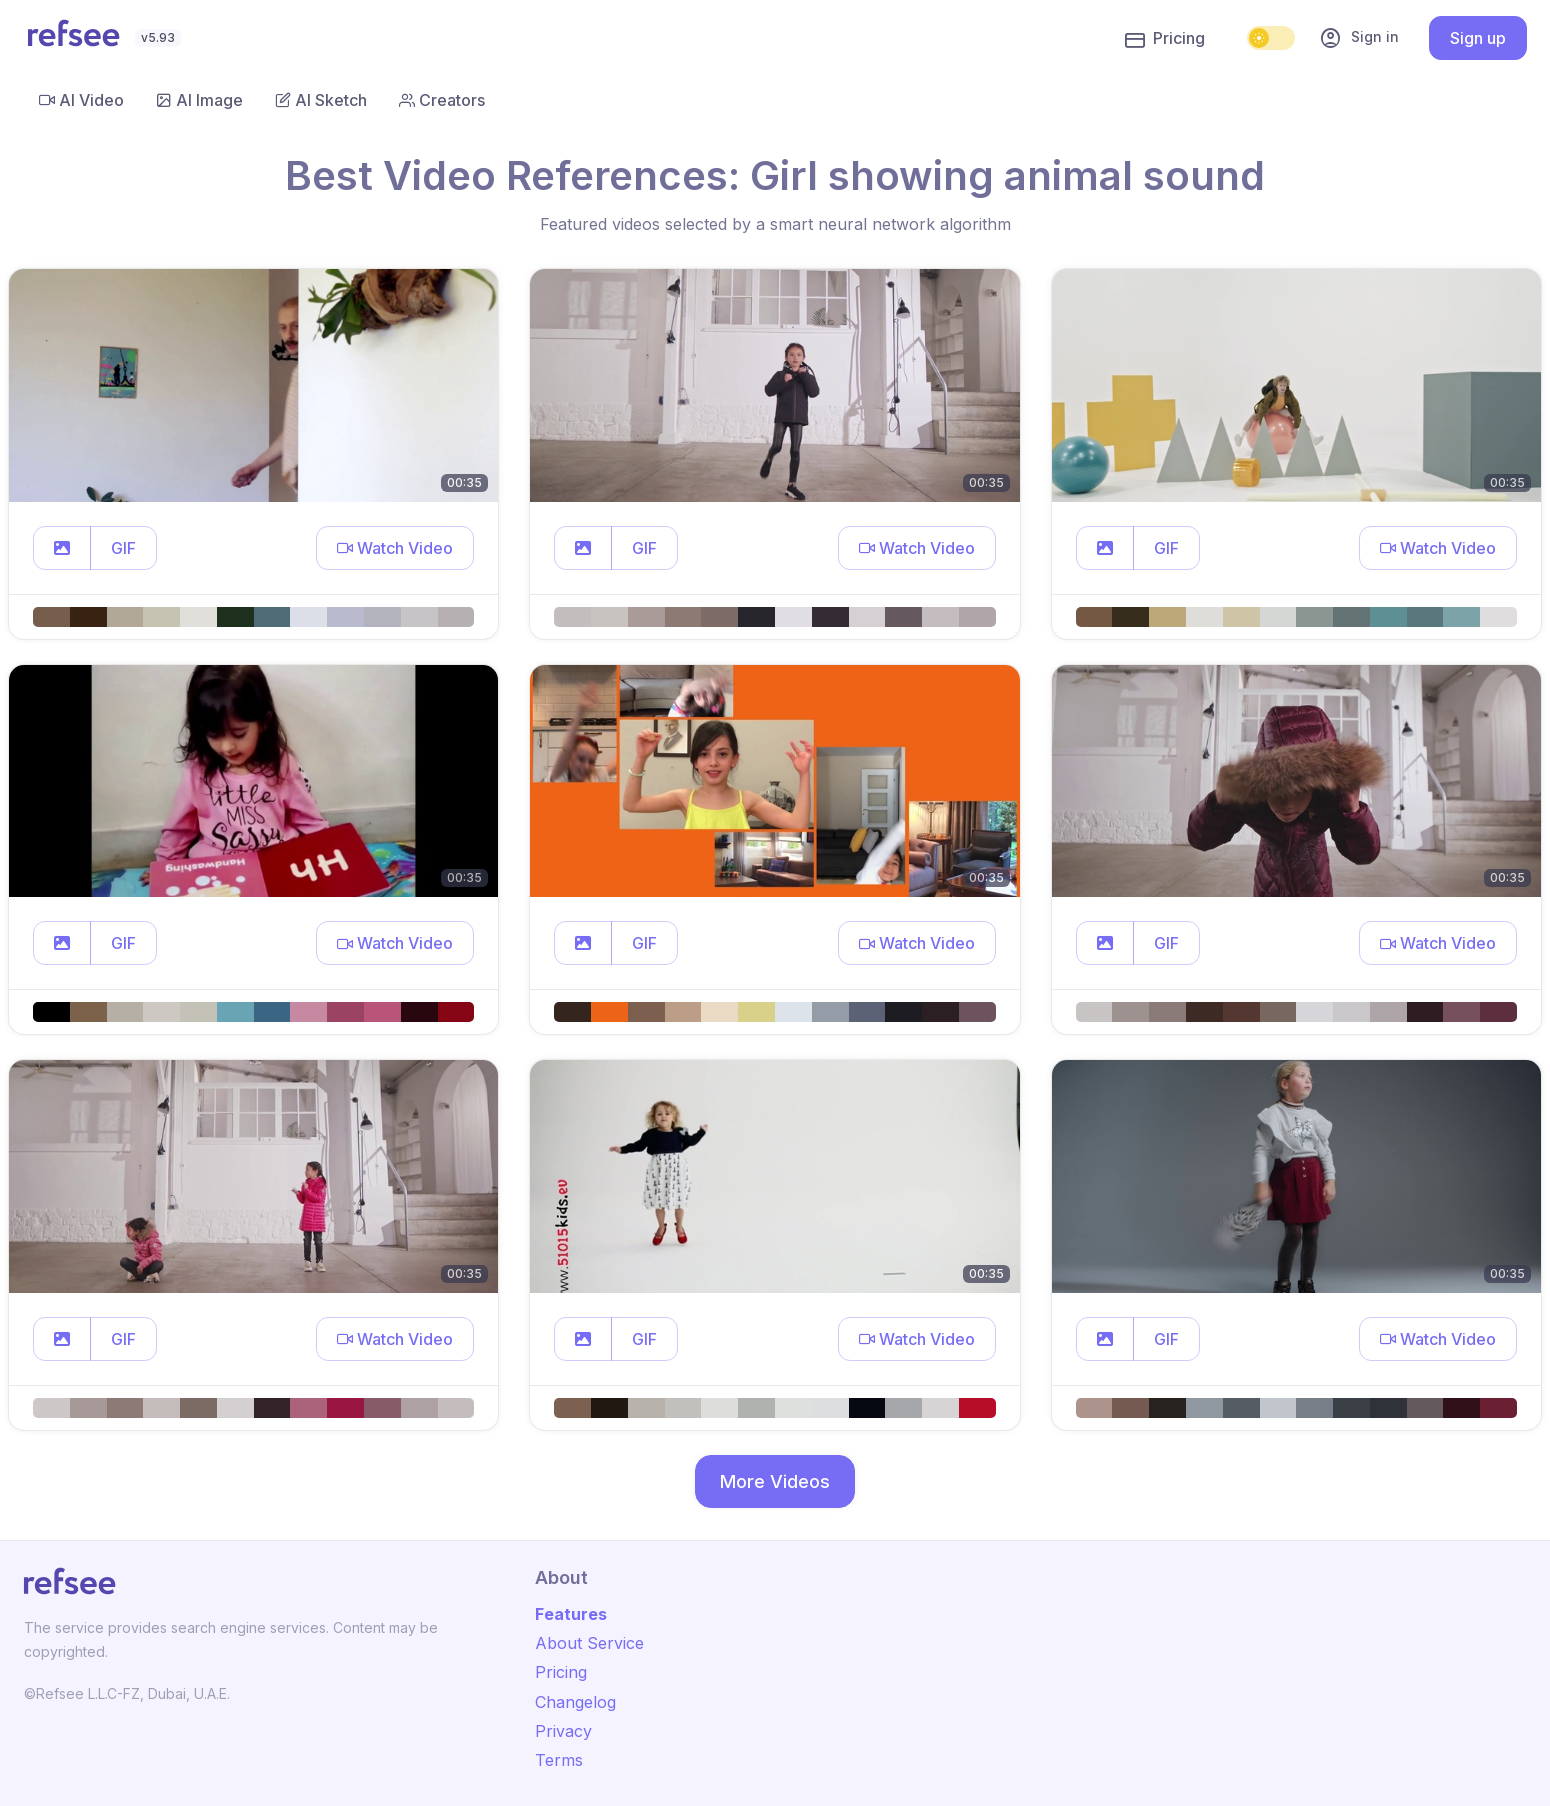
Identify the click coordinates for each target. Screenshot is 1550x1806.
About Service (589, 1643)
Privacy (563, 1731)
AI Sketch (321, 100)
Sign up (1478, 38)
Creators (442, 100)
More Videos (775, 1481)
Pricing (1165, 39)
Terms (559, 1760)
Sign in (1359, 38)
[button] (62, 548)
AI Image (199, 100)
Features (571, 1614)
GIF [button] (123, 548)
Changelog (575, 1702)
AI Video (81, 100)
